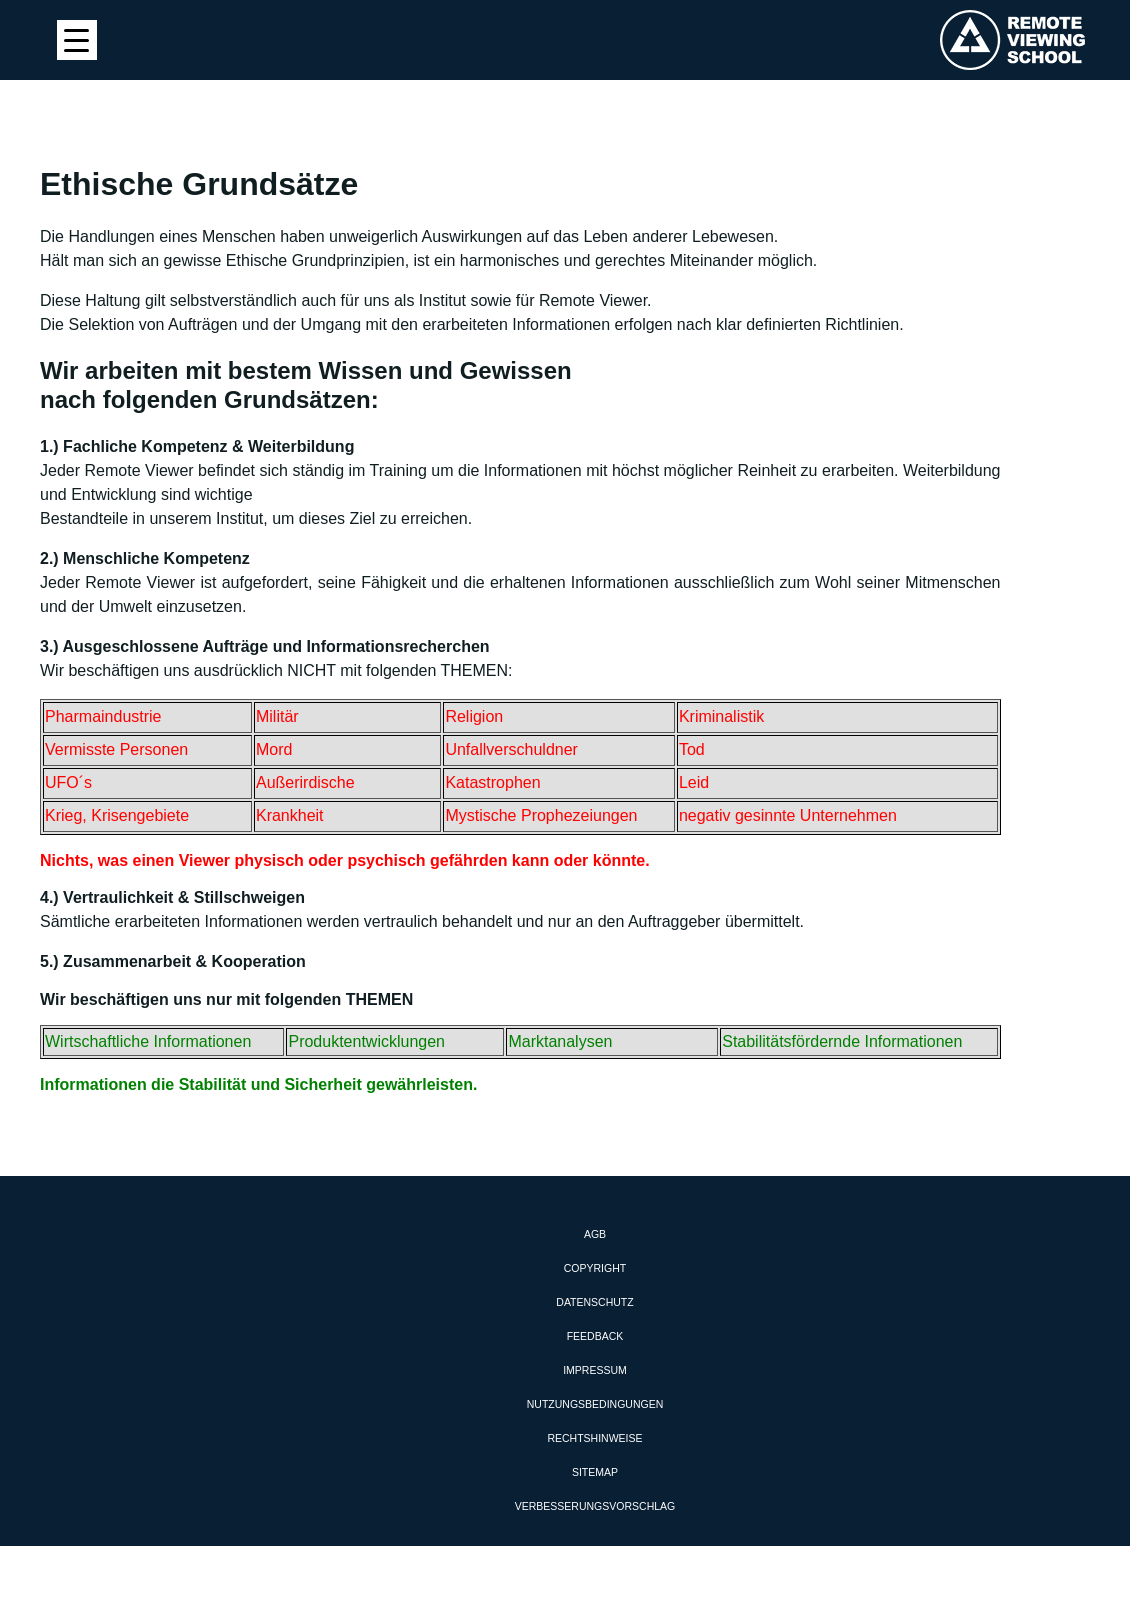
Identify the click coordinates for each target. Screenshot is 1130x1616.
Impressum (595, 1370)
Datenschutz (594, 1302)
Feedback (595, 1336)
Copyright (595, 1268)
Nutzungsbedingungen (595, 1404)
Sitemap (595, 1472)
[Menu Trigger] (77, 40)
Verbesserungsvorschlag (595, 1506)
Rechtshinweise (594, 1438)
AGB (595, 1234)
